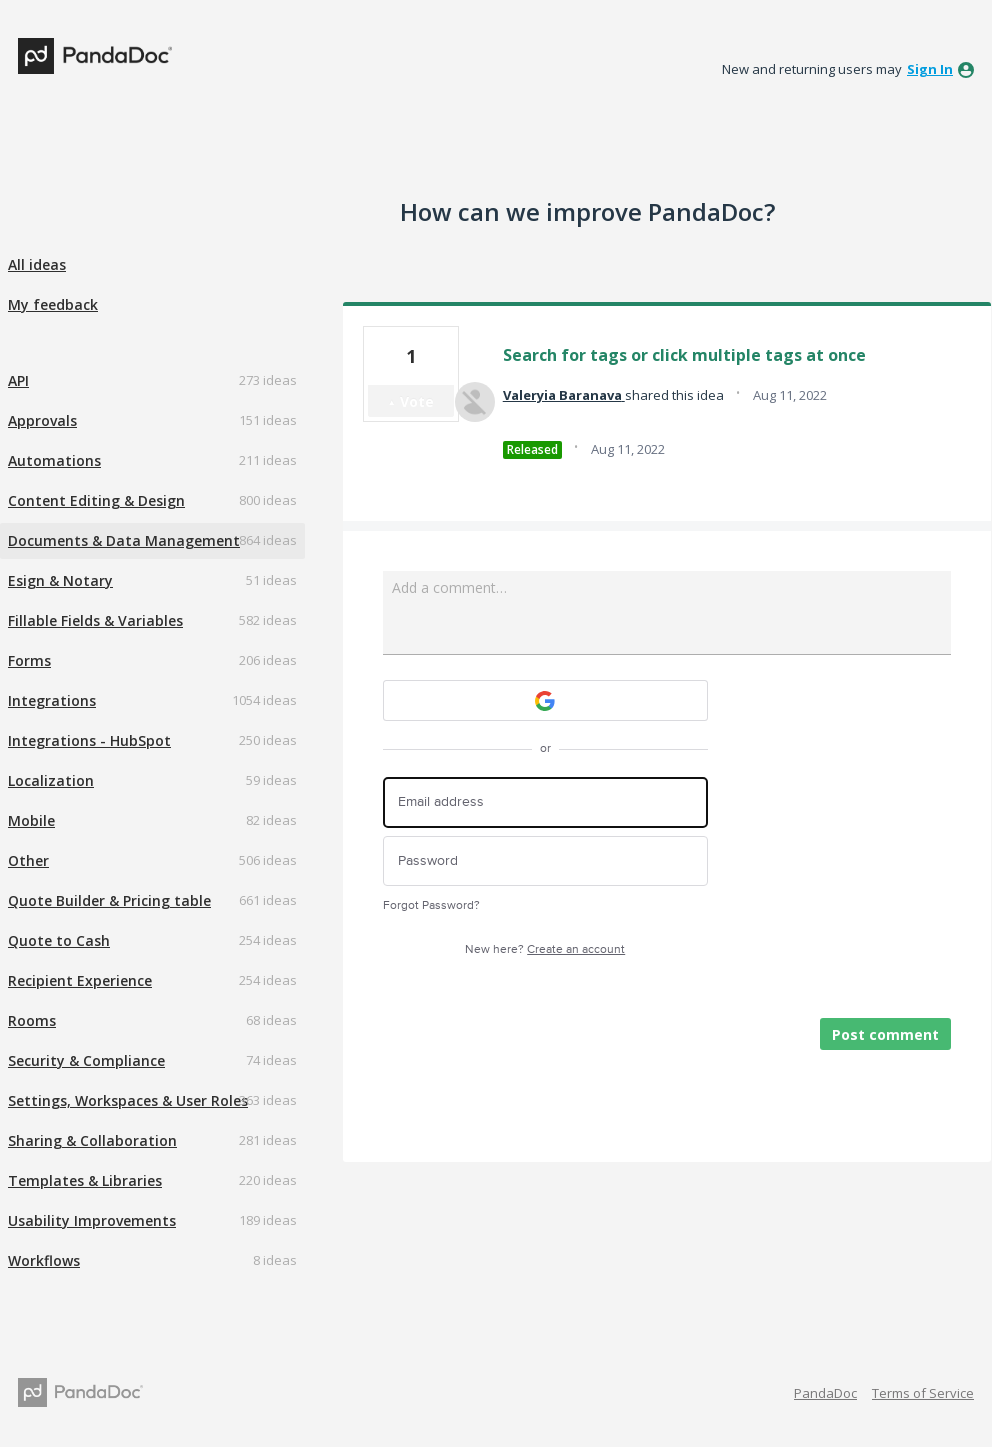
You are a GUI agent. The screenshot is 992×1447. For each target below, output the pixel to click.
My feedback (53, 304)
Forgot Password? (431, 905)
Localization (51, 780)
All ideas (37, 264)
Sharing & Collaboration (92, 1140)
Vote (417, 401)
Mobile (31, 820)
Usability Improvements (92, 1220)
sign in (930, 69)
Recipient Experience (80, 980)
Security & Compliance (86, 1060)
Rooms (32, 1020)
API (18, 380)
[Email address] (545, 802)
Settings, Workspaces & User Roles (128, 1100)
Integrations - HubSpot (89, 740)
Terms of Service (923, 1393)
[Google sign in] (545, 700)
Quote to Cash (59, 940)
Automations (54, 460)
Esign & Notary (60, 580)
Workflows (44, 1260)
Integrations (52, 700)
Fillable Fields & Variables (95, 620)
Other (28, 860)
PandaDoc (825, 1393)
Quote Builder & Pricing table (109, 900)
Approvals (42, 420)
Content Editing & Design (96, 500)
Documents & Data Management (124, 540)
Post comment (885, 1034)
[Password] (545, 861)
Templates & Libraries (85, 1180)
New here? (545, 949)
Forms (29, 660)
